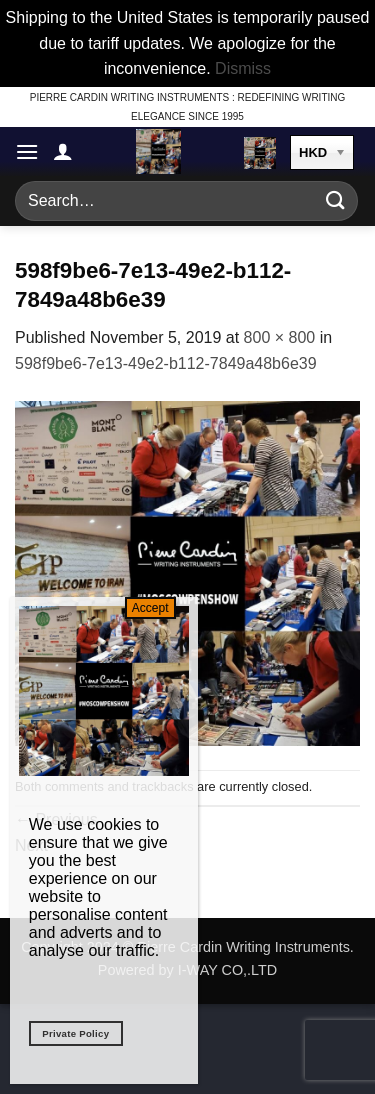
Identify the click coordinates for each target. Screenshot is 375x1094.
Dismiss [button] (243, 68)
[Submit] (336, 200)
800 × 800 (280, 337)
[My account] (63, 151)
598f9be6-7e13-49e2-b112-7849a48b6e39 (166, 363)
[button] (27, 151)
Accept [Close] (150, 608)
